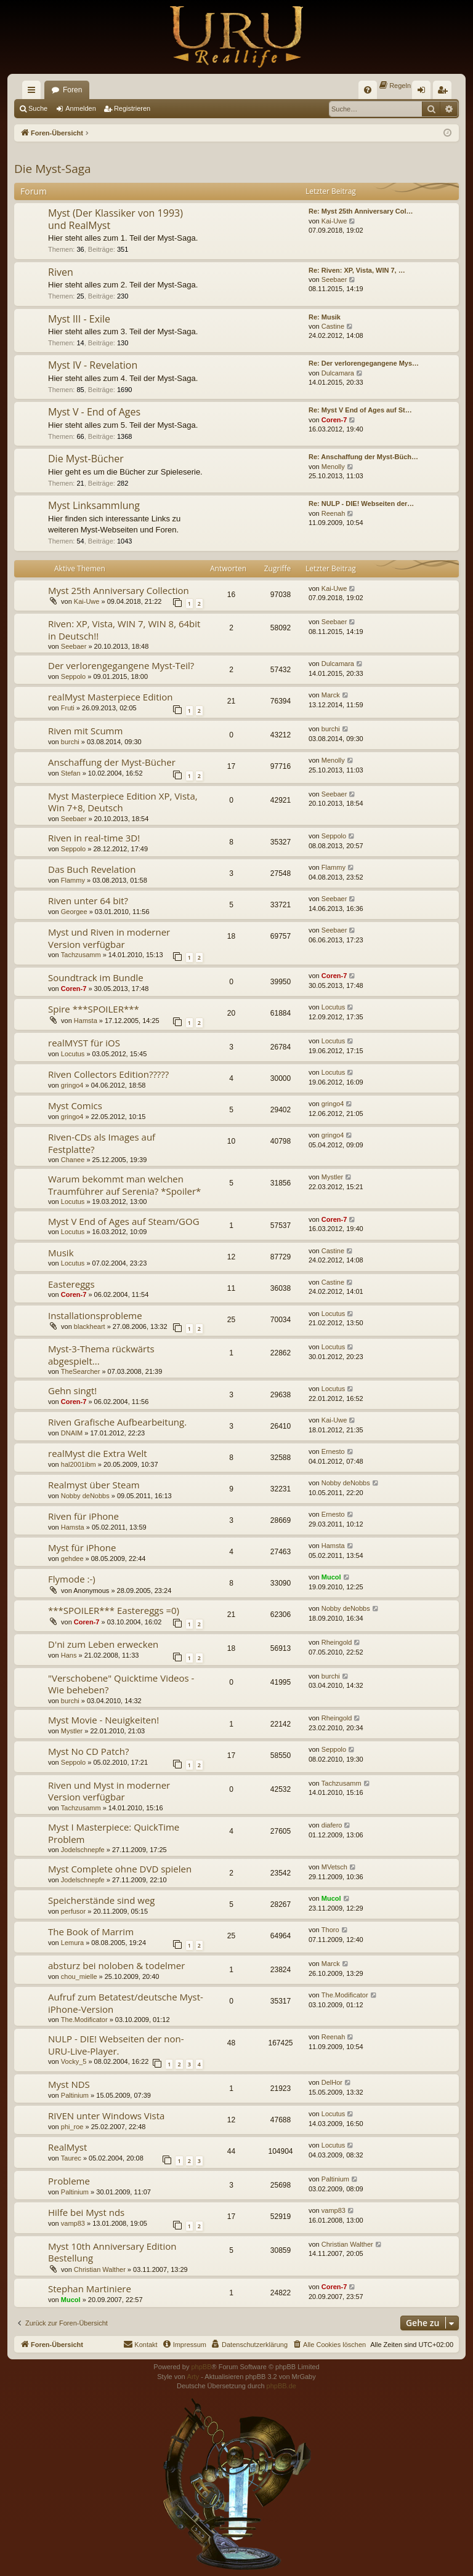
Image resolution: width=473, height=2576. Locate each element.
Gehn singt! (72, 1390)
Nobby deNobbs (85, 1495)
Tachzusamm (81, 954)
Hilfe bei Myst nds (86, 2212)
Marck (330, 695)
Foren (72, 90)
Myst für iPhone (82, 1547)
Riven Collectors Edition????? (108, 1074)
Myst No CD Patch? (88, 1751)
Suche (37, 108)
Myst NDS (69, 2084)
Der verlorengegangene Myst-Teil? (121, 665)
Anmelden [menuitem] (424, 92)
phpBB (201, 2366)
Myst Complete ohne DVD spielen (120, 1869)
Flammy (73, 880)
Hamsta (85, 1020)
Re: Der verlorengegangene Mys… (364, 363)
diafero (331, 1825)
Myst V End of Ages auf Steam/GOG (124, 1221)
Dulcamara (337, 373)
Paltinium (75, 2095)
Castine (332, 326)
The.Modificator (84, 2019)
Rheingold (336, 1642)
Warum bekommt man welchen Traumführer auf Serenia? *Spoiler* (124, 1185)
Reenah (333, 513)
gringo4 (72, 1085)
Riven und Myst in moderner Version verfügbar (109, 1791)
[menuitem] (367, 90)
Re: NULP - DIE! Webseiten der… (361, 503)
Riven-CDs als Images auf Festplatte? (101, 1143)
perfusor (73, 1911)
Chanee (73, 1159)
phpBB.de (281, 2385)
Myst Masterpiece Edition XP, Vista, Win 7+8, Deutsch (123, 802)
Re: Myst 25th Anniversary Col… (361, 211)
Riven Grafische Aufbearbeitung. (117, 1422)
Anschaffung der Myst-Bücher (112, 762)
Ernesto (333, 1451)
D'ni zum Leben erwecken (103, 1644)
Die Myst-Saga (52, 169)
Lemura (72, 1942)
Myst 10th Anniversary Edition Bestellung (112, 2252)
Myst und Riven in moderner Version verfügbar (109, 938)
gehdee (72, 1558)
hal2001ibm (78, 1464)
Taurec (71, 2158)
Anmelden (80, 108)
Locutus (333, 1007)
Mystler (332, 1177)
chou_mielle (79, 1976)
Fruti (68, 708)
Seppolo (73, 676)
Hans (69, 1655)
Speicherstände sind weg (101, 1900)
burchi (70, 741)
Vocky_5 (74, 2061)
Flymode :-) (71, 1579)
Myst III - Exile (79, 319)
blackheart (89, 1326)
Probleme (69, 2181)
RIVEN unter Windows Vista (106, 2115)
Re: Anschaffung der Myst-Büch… (363, 456)
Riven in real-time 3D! (94, 838)
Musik (61, 1252)
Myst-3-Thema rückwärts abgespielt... (101, 1354)
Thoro (330, 1929)
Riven (60, 272)
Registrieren (132, 108)
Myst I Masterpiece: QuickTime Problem (113, 1833)
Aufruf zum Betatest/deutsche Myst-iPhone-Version (125, 2003)
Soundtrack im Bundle (96, 977)
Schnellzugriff (34, 92)
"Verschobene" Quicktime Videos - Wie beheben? (121, 1684)
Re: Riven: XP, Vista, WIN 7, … (357, 270)
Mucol (331, 1577)
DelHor (331, 2082)
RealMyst (67, 2147)
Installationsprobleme (95, 1315)
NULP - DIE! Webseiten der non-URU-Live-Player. (116, 2044)
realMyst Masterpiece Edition (110, 697)
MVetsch (334, 1867)
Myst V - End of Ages (94, 412)
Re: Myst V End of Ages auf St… (360, 410)
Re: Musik (325, 317)
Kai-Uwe (334, 221)
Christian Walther (100, 2269)
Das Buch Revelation (92, 869)
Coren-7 (334, 419)
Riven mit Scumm (85, 730)
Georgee (74, 911)
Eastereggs (71, 1284)
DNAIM (72, 1433)
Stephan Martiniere (89, 2288)
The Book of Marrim (91, 1931)
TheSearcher (80, 1371)
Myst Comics (75, 1105)
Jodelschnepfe (83, 1849)
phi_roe (72, 2126)
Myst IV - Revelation (92, 365)
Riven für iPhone (83, 1516)
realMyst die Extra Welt (97, 1453)
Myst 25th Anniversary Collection (118, 590)
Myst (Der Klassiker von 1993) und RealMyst (115, 218)
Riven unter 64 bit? (88, 900)
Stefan (71, 773)
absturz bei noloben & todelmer (116, 1965)
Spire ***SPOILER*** (93, 1009)
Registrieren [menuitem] (445, 92)
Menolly (333, 466)
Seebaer (334, 279)
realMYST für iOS (84, 1043)
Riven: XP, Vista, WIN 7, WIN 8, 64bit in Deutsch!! (124, 629)
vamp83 (73, 2223)
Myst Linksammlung (94, 505)
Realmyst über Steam (94, 1485)
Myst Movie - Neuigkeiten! (103, 1720)
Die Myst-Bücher (86, 458)
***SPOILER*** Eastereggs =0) (113, 1610)
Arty (193, 2376)
